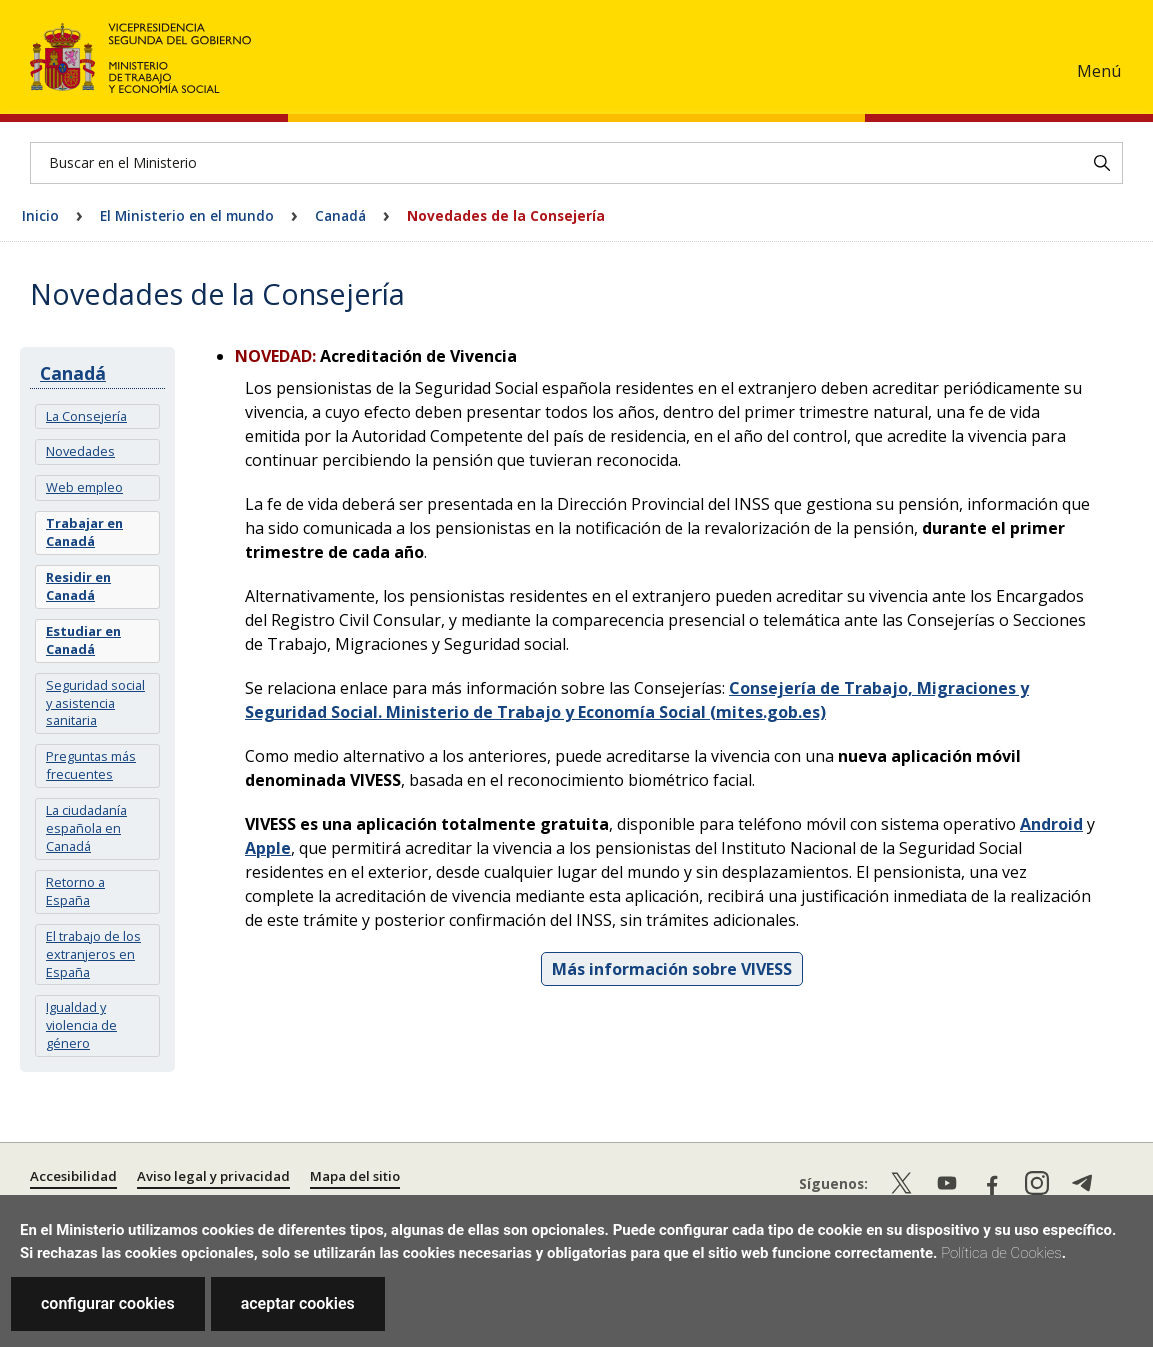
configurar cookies (108, 1303)
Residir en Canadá (78, 586)
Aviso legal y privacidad (213, 1176)
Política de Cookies (1001, 1253)
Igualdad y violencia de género (81, 1025)
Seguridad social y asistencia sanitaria (95, 703)
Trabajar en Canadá (84, 532)
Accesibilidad (73, 1176)
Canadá (340, 215)
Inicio (40, 215)
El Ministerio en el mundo (187, 215)
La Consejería (86, 416)
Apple (268, 848)
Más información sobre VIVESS (672, 969)
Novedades (80, 451)
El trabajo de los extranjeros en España (93, 954)
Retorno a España (75, 891)
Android (1051, 824)
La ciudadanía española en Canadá (86, 828)
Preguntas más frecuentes (91, 765)
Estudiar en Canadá (83, 640)
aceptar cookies (298, 1303)
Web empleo (84, 487)
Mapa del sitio (355, 1176)
